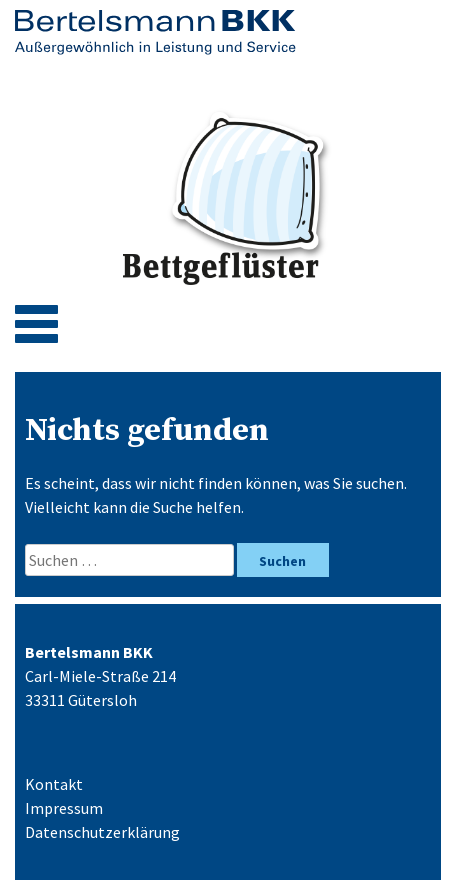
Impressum (64, 808)
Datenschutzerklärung (102, 832)
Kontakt (54, 784)
